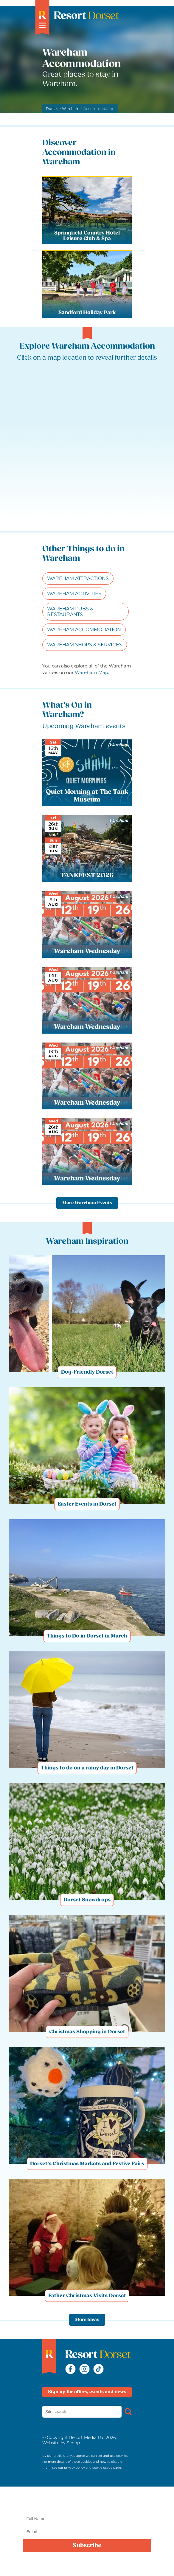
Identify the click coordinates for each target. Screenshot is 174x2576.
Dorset (52, 108)
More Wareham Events (87, 1203)
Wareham (71, 108)
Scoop (73, 2443)
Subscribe (87, 2546)
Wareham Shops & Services (84, 645)
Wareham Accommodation (84, 629)
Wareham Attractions (78, 578)
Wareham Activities (74, 593)
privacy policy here (122, 2568)
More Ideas (87, 2319)
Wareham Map (91, 672)
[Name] (87, 2518)
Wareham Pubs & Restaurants (70, 611)
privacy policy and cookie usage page (92, 2468)
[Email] (87, 2531)
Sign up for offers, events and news (87, 2392)
